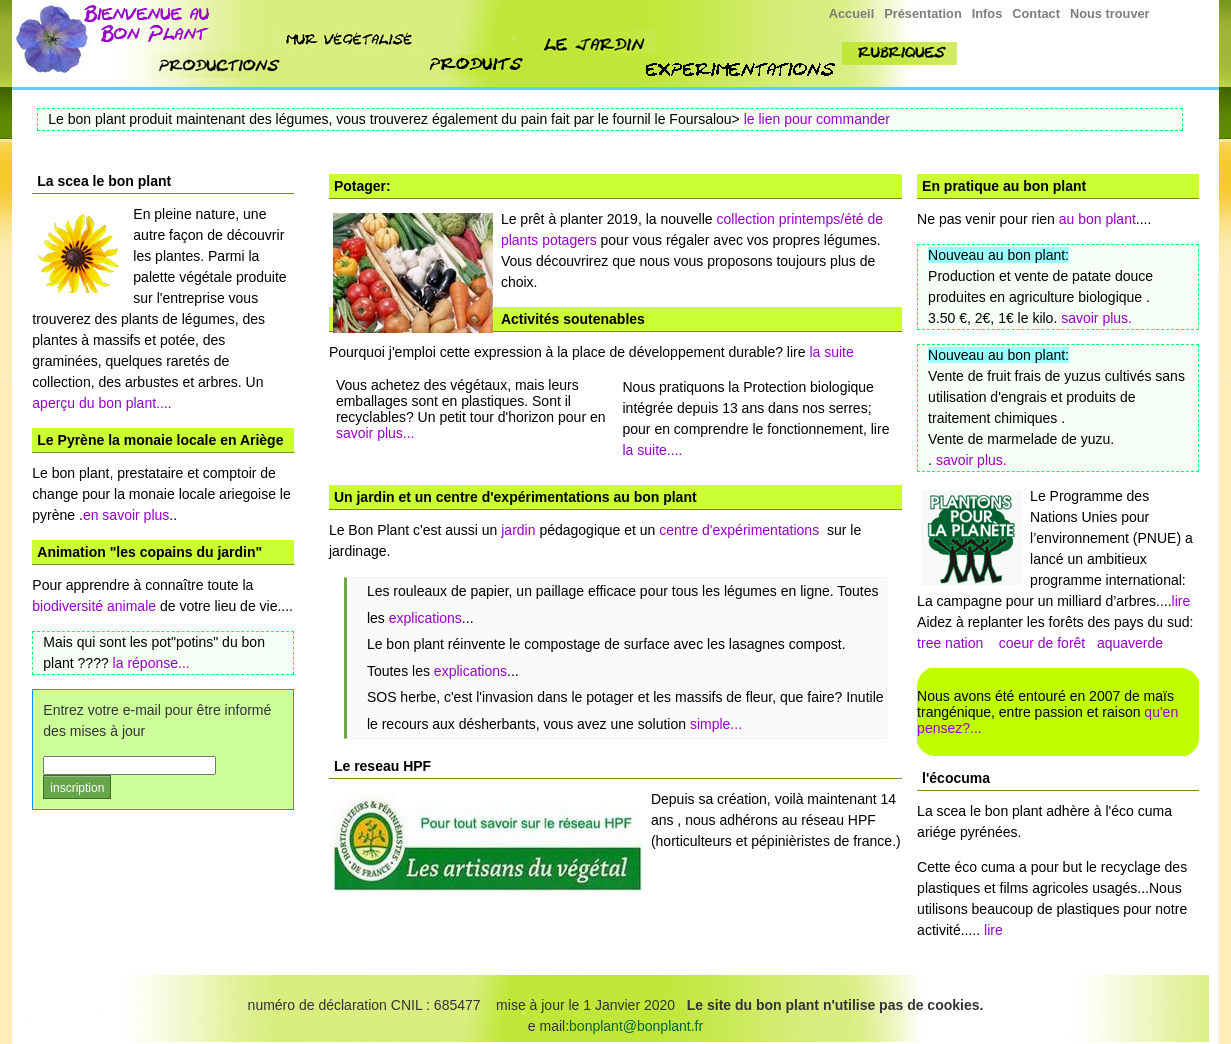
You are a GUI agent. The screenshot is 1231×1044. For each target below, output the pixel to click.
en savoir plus (126, 515)
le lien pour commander (817, 119)
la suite (831, 352)
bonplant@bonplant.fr (636, 1026)
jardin (594, 43)
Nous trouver (1110, 13)
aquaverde (1130, 643)
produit (477, 65)
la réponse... (151, 663)
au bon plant (1097, 219)
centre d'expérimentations (739, 530)
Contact (1036, 13)
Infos (987, 13)
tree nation (950, 643)
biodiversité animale (94, 606)
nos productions (221, 65)
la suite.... (653, 450)
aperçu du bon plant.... (101, 403)
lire (1181, 601)
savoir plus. (1096, 318)
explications (425, 618)
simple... (716, 724)
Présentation (923, 13)
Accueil (852, 13)
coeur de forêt (1042, 643)
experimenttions (742, 69)
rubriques (899, 53)
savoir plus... (375, 433)
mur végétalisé (352, 39)
